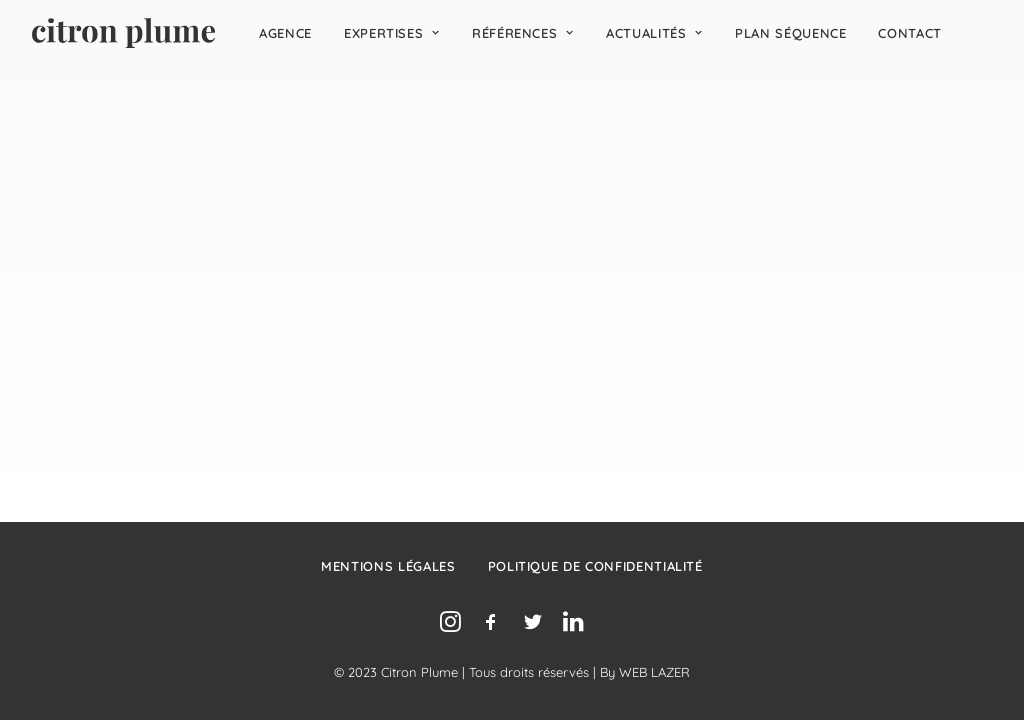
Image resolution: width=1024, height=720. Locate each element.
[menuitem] (285, 33)
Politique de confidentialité (595, 566)
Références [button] (523, 33)
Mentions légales (388, 566)
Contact (910, 33)
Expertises (392, 33)
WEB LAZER (654, 672)
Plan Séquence (790, 33)
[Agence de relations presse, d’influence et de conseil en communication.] (123, 33)
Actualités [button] (654, 33)
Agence (285, 33)
